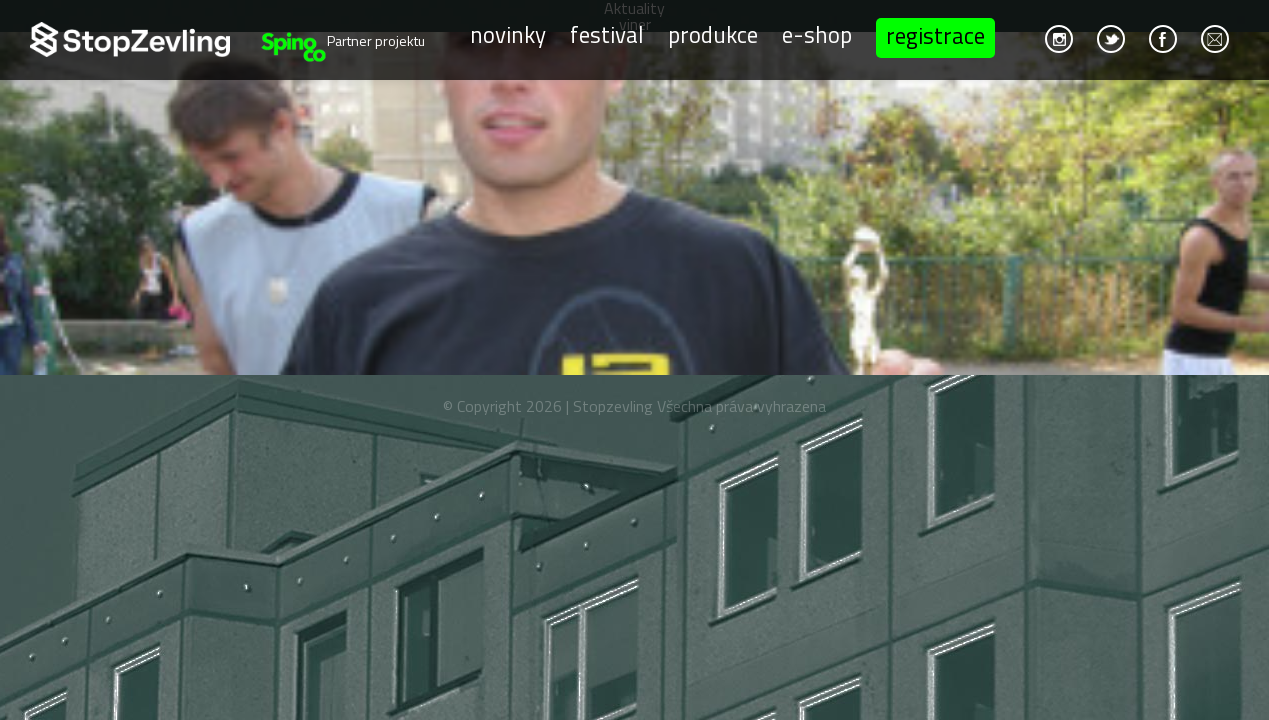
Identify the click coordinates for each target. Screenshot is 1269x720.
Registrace (935, 35)
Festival (607, 34)
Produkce (713, 34)
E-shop (817, 34)
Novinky (508, 34)
